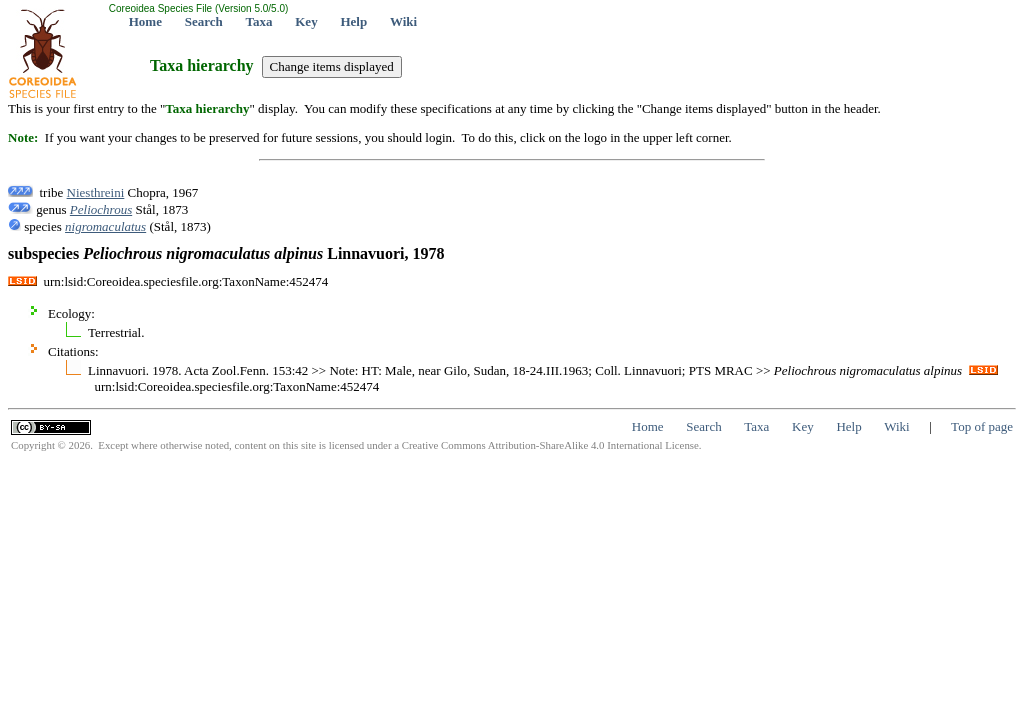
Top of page (982, 426)
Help (353, 21)
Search (204, 21)
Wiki (403, 21)
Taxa (259, 21)
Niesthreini (96, 192)
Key (306, 21)
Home (145, 21)
